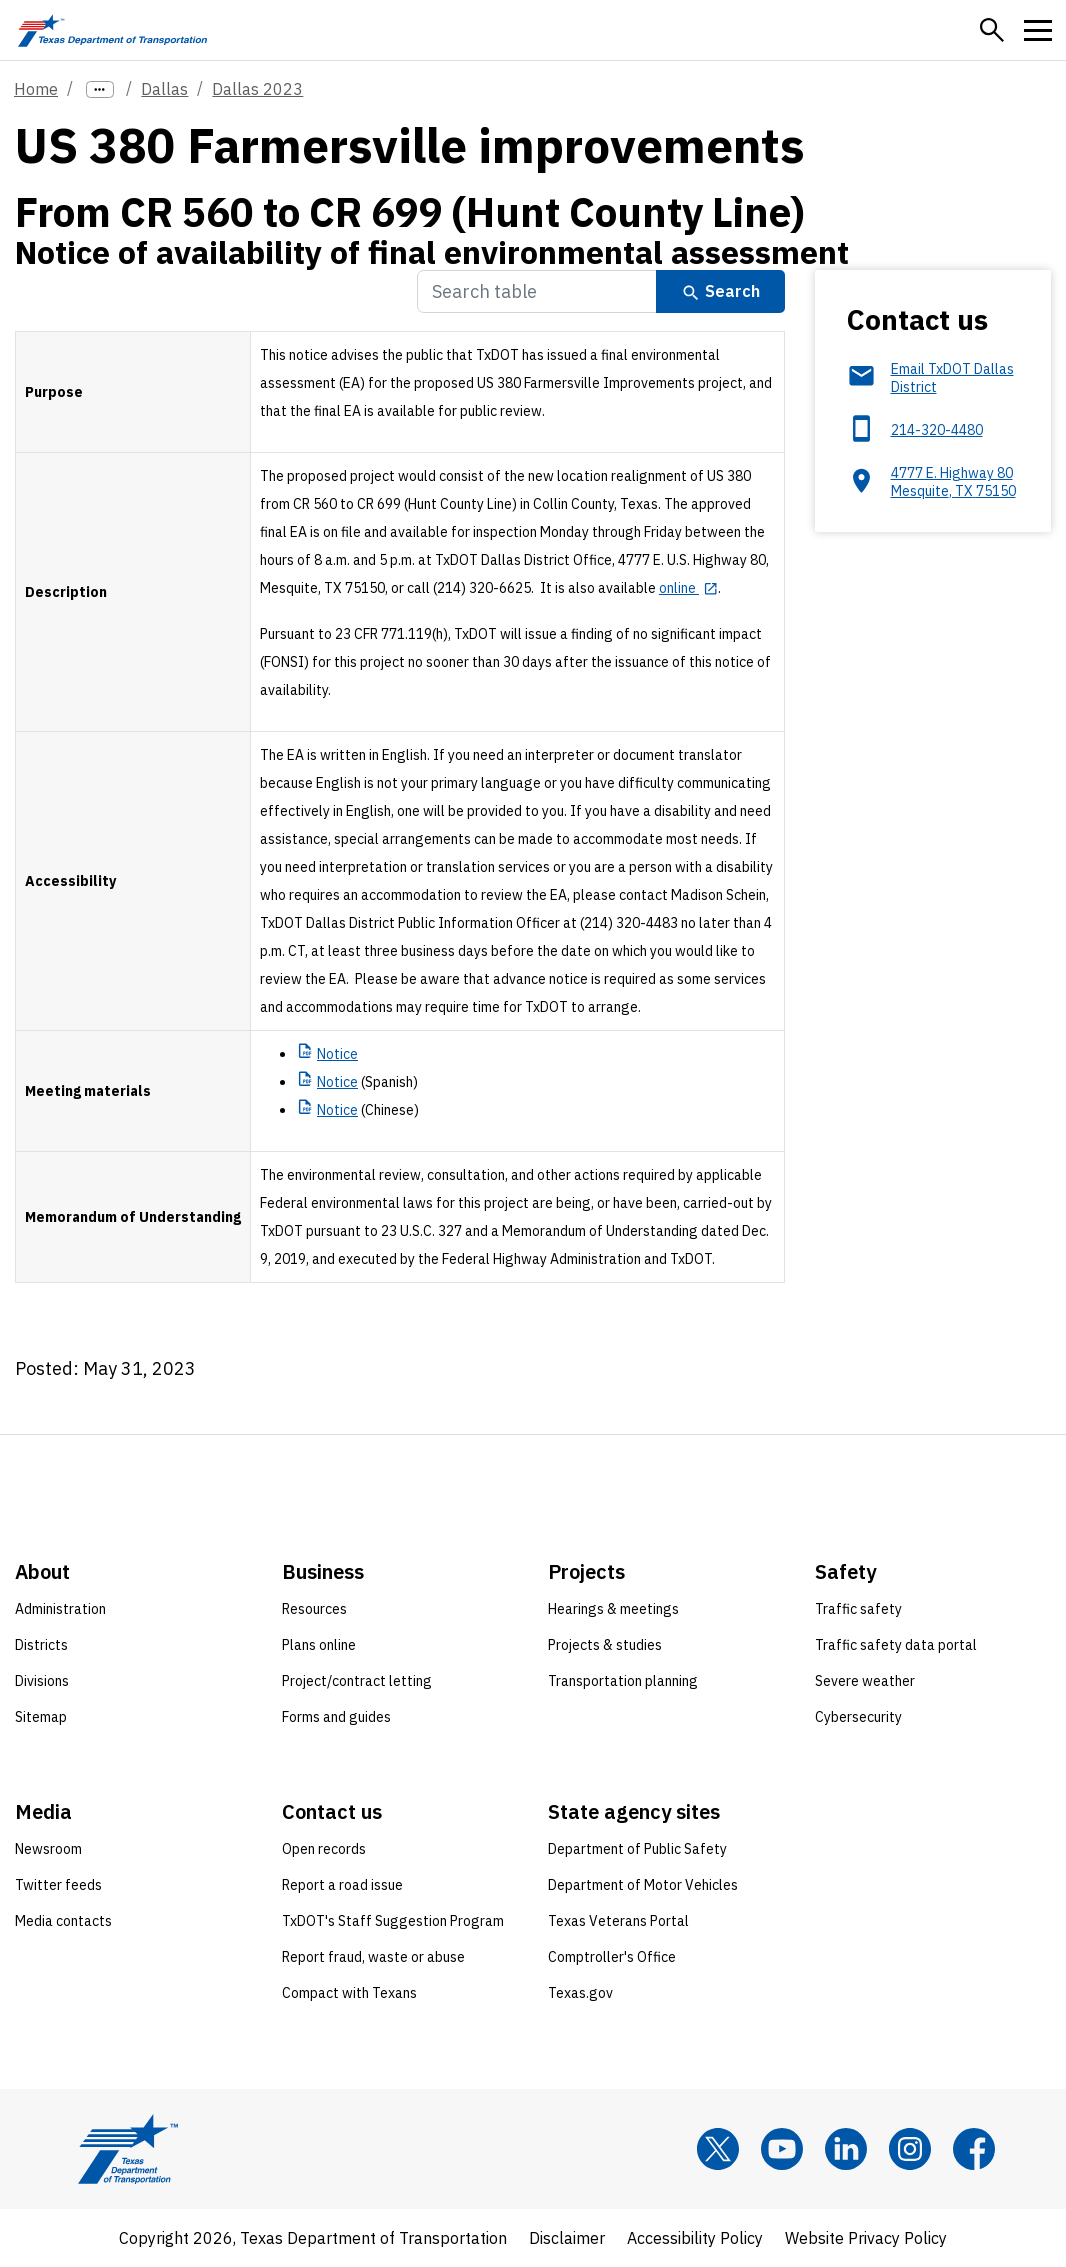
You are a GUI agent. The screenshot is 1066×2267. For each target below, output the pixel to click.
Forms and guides (336, 1717)
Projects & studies (605, 1645)
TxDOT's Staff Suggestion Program (393, 1921)
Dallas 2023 (257, 89)
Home (36, 89)
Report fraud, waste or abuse (373, 1957)
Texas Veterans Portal (618, 1921)
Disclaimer (567, 2238)
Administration (60, 1609)
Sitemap (41, 1717)
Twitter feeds (58, 1885)
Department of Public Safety (637, 1849)
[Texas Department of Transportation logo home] (112, 30)
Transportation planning (623, 1681)
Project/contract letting (357, 1681)
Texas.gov (580, 1993)
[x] (718, 2149)
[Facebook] (974, 2149)
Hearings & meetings (613, 1609)
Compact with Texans (349, 1993)
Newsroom (48, 1849)
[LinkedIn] (846, 2149)
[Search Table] (537, 291)
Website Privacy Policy (866, 2238)
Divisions (42, 1681)
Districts (41, 1645)
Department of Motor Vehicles (643, 1885)
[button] (992, 30)
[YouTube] (782, 2149)
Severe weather (865, 1681)
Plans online (319, 1645)
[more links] (100, 89)
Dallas (164, 89)
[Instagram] (910, 2149)
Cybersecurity (858, 1717)
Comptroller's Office (612, 1957)
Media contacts (63, 1921)
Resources (314, 1609)
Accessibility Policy (695, 2238)
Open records (324, 1849)
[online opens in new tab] (688, 588)
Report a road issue (342, 1885)
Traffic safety (858, 1609)
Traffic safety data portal (896, 1645)
